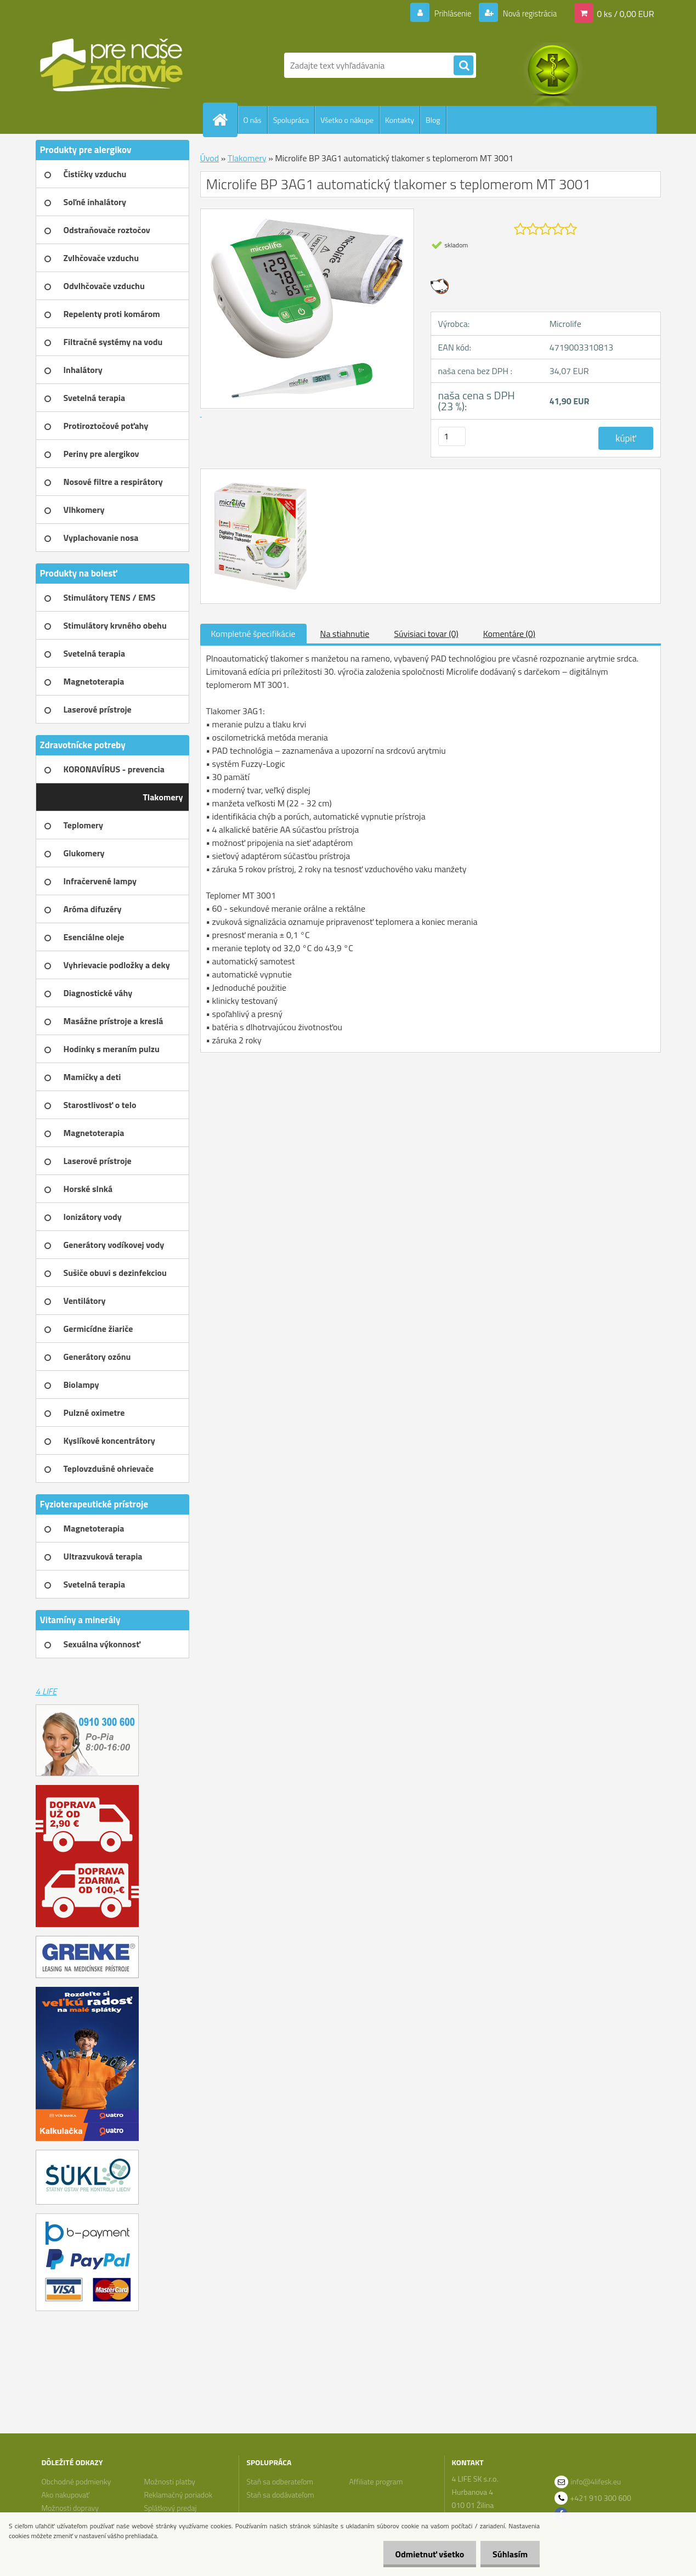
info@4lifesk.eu (596, 2481)
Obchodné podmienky (76, 2481)
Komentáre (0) (509, 633)
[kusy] (452, 436)
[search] (463, 65)
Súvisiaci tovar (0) (426, 633)
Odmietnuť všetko (424, 2554)
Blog (433, 120)
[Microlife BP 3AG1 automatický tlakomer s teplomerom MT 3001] (259, 478)
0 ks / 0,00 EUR (625, 13)
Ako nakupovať (65, 2494)
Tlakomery (247, 158)
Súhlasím (508, 2554)
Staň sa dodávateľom (280, 2494)
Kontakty (399, 120)
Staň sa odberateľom (280, 2481)
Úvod (209, 158)
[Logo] (111, 65)
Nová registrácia (526, 13)
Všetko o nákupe (347, 120)
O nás (253, 120)
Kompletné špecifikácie (253, 633)
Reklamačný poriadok (178, 2494)
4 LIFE (46, 1691)
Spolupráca (291, 120)
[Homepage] (224, 119)
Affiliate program (376, 2481)
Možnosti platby (169, 2481)
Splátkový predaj (170, 2507)
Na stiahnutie (345, 633)
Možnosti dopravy (70, 2507)
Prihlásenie (446, 13)
